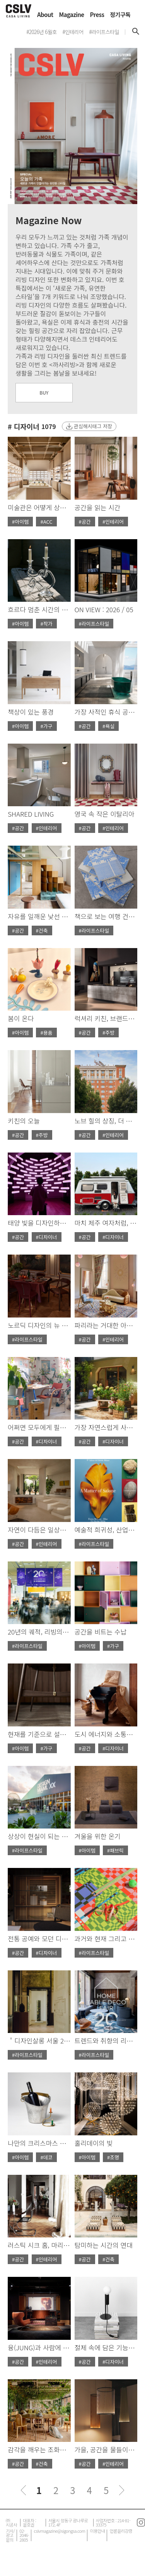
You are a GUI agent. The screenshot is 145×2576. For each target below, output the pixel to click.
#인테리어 (113, 521)
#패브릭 (115, 1850)
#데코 (46, 2157)
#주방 (108, 1032)
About (45, 14)
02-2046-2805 (24, 2535)
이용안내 (97, 2531)
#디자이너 (46, 1237)
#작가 (46, 623)
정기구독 (120, 14)
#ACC (46, 521)
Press (97, 14)
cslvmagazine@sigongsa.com (59, 2531)
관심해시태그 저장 (93, 426)
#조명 (113, 2157)
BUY (43, 392)
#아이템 (20, 521)
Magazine (71, 14)
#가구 (46, 726)
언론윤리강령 (120, 2531)
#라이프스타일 (94, 623)
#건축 (42, 930)
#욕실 (108, 726)
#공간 (85, 521)
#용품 (46, 1032)
